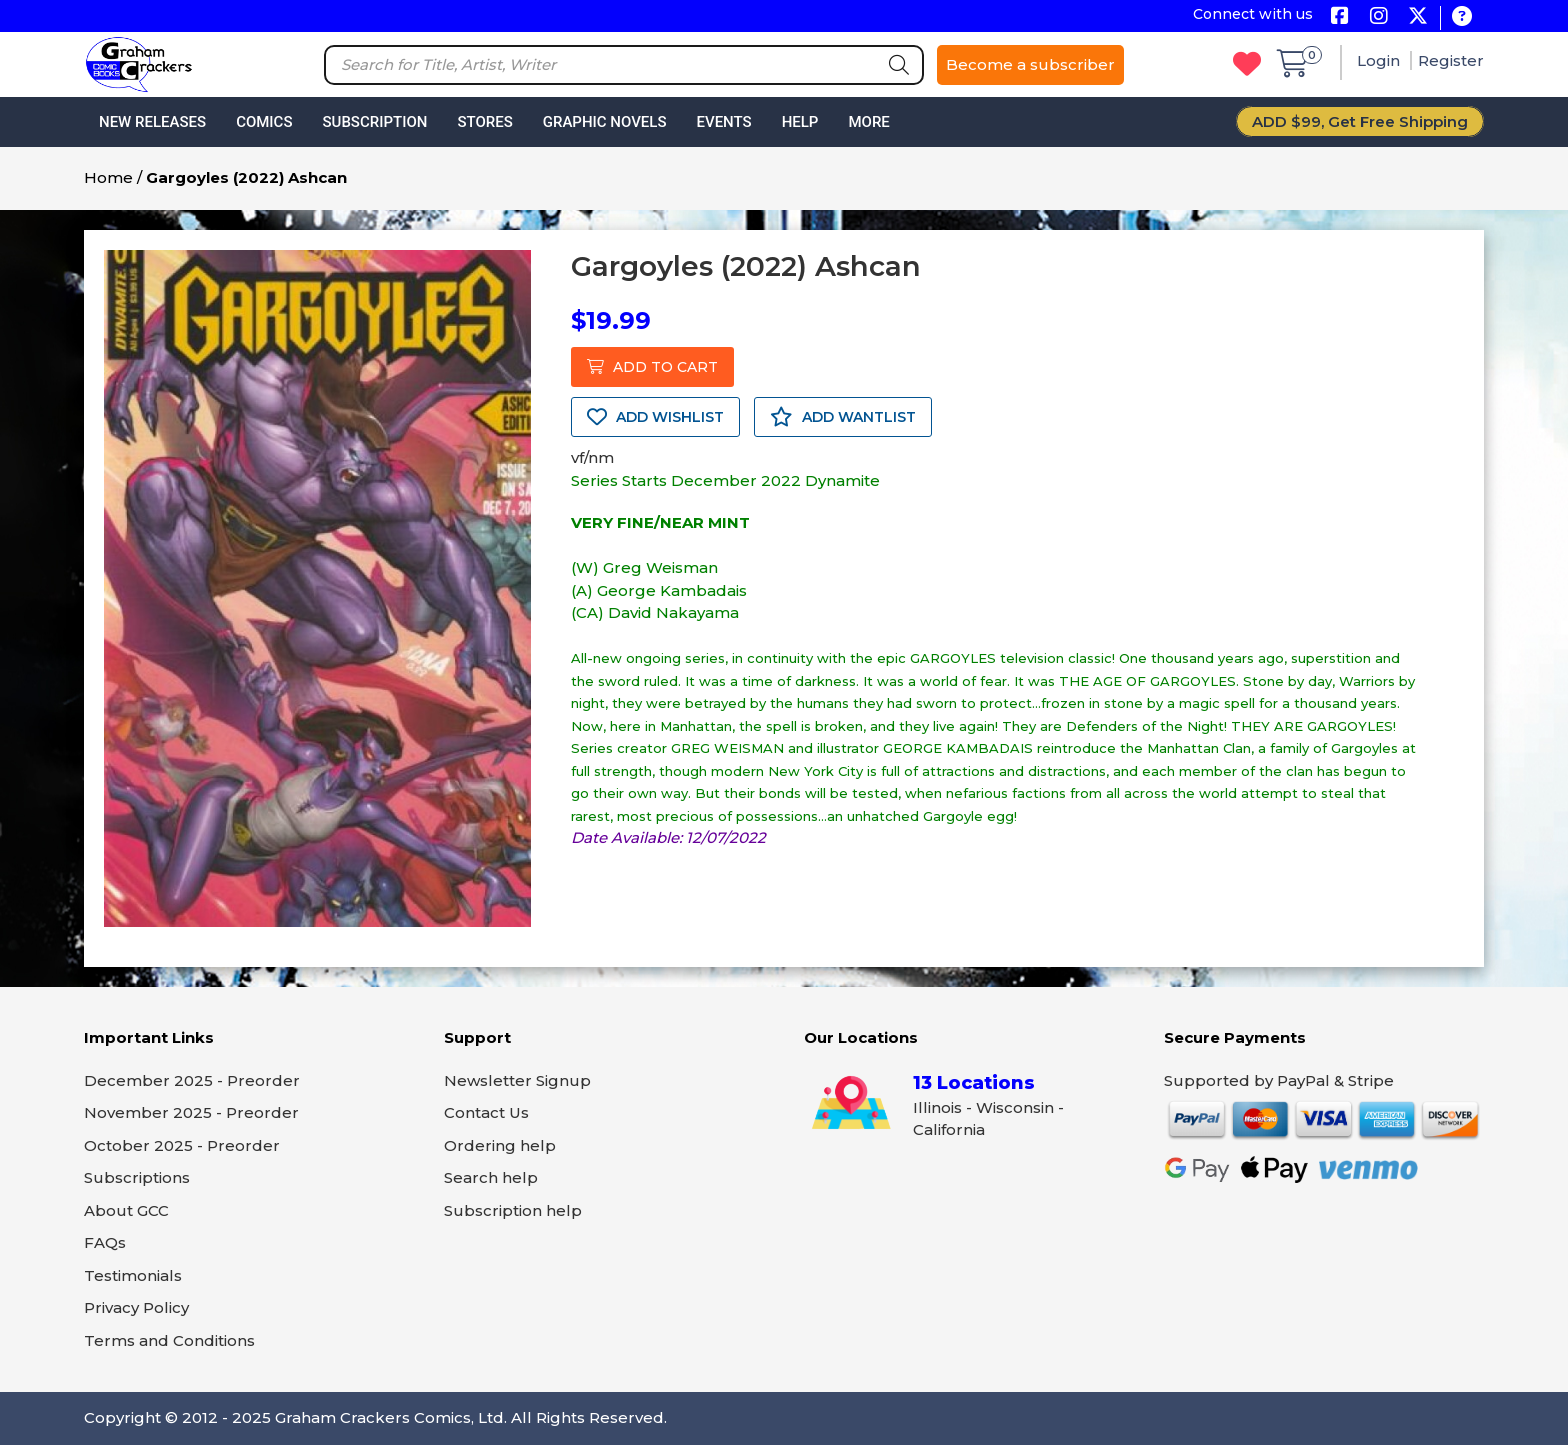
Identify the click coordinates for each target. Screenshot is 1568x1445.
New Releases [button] (152, 122)
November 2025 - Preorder (191, 1112)
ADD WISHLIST (655, 417)
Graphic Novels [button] (605, 122)
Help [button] (800, 122)
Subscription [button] (375, 122)
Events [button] (723, 122)
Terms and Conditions (169, 1340)
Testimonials (133, 1275)
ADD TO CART (652, 367)
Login (1380, 60)
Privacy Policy (136, 1307)
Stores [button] (484, 122)
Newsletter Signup (517, 1080)
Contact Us (486, 1112)
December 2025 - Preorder (192, 1080)
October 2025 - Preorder (182, 1145)
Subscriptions (137, 1177)
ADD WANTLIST (843, 417)
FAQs (105, 1242)
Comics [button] (264, 122)
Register (1451, 60)
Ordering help (500, 1145)
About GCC (126, 1210)
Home (108, 177)
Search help (491, 1177)
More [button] (868, 122)
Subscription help (513, 1210)
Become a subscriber (1030, 64)
